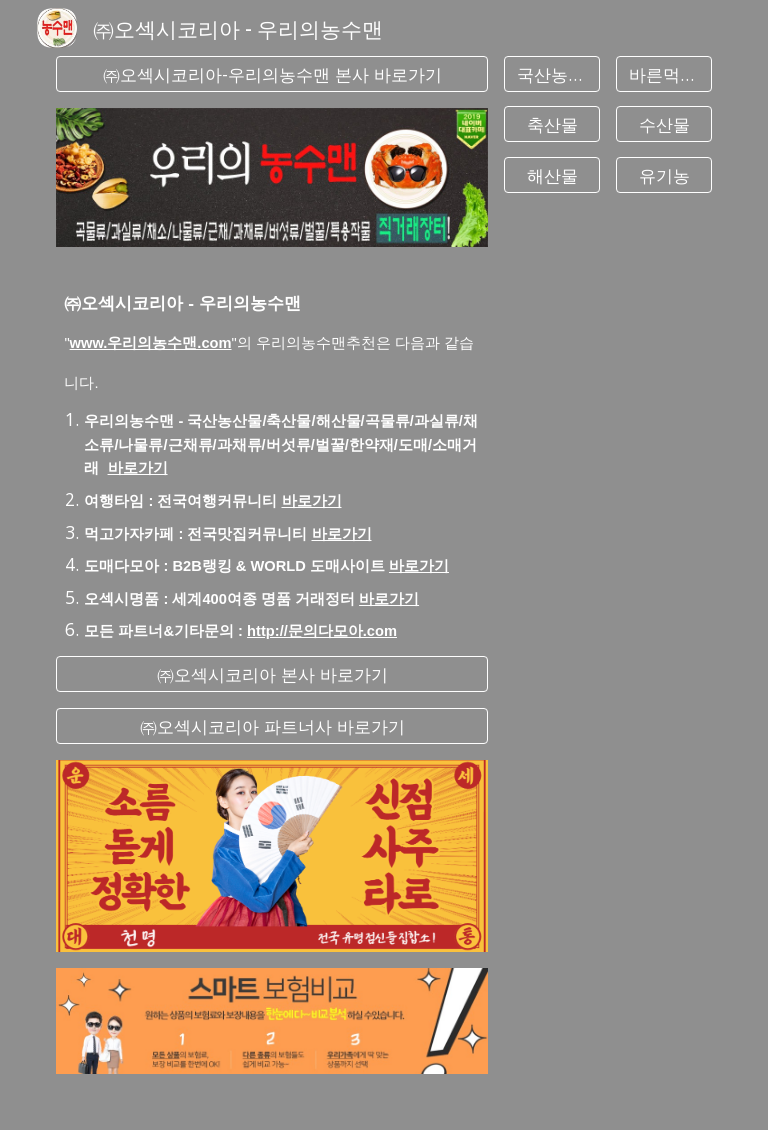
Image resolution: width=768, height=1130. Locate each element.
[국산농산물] (551, 74)
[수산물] (663, 124)
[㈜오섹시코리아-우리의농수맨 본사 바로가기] (271, 74)
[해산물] (551, 174)
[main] (271, 451)
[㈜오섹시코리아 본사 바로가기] (271, 674)
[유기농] (663, 174)
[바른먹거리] (663, 74)
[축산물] (551, 124)
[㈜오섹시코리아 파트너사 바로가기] (271, 726)
